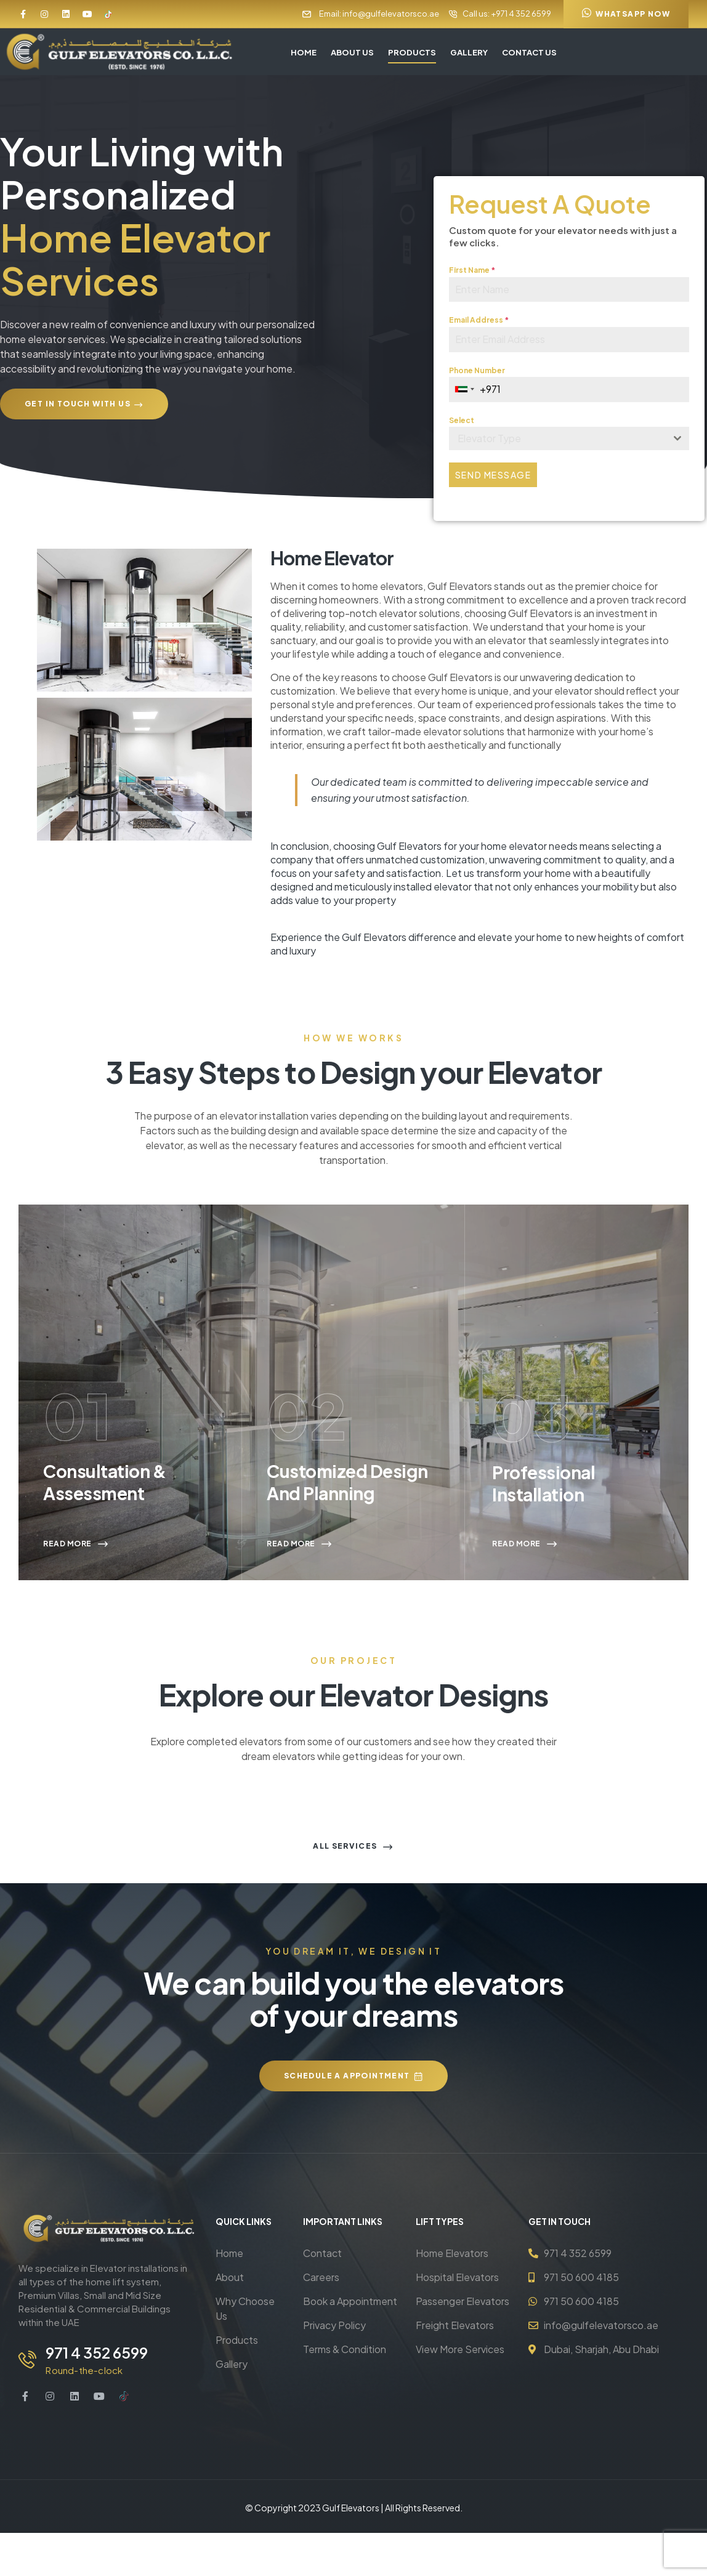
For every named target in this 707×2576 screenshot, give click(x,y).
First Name (472, 273)
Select (461, 423)
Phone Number (477, 373)
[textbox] (557, 441)
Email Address (479, 323)
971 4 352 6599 (93, 2395)
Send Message (493, 477)
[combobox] (464, 392)
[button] (626, 14)
